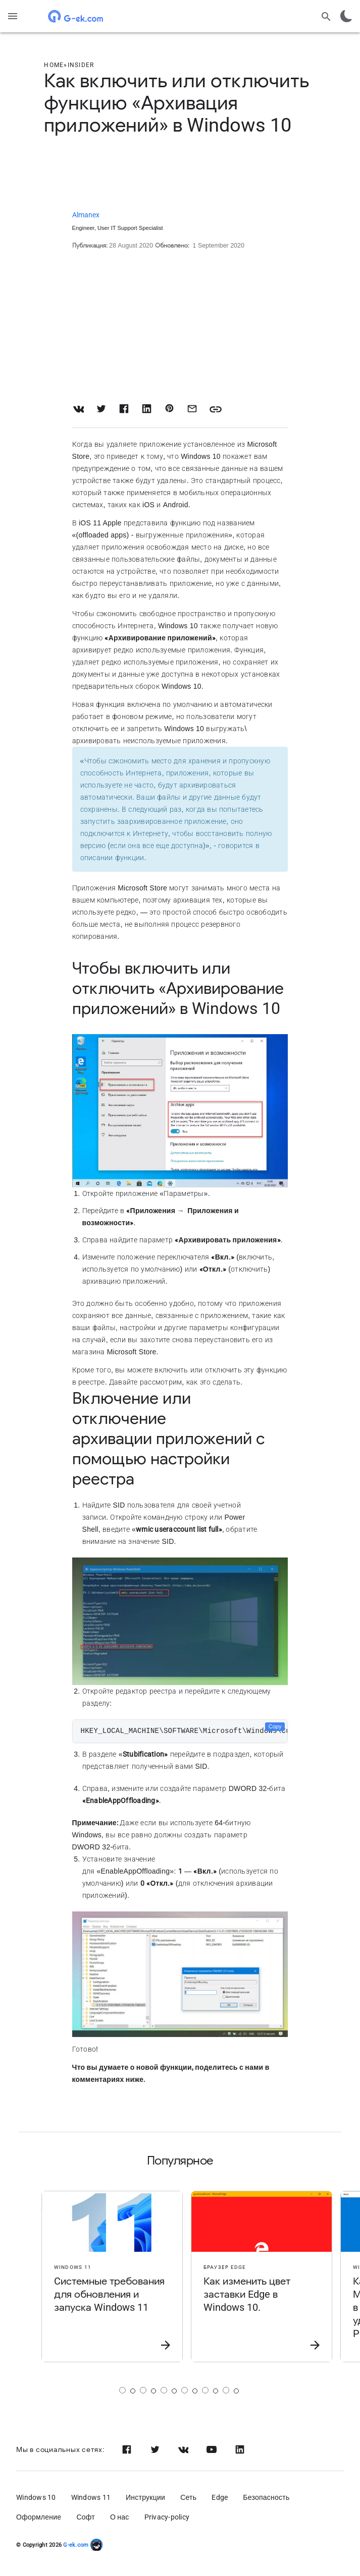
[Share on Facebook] (124, 408)
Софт (85, 2517)
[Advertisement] (180, 174)
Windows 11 (91, 2497)
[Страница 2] (143, 2390)
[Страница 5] (205, 2390)
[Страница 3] (164, 2390)
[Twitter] (155, 2449)
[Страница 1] (122, 2390)
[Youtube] (211, 2449)
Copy (275, 1726)
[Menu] (13, 16)
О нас (119, 2517)
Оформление (38, 2517)
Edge (220, 2497)
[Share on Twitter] (101, 408)
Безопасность (266, 2497)
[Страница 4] (184, 2390)
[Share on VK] (78, 408)
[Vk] (183, 2449)
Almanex (85, 215)
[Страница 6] (226, 2390)
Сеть (188, 2497)
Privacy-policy (167, 2517)
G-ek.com (75, 2545)
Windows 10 (36, 2497)
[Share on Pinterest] (169, 408)
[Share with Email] (192, 408)
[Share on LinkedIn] (146, 408)
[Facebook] (127, 2449)
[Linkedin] (240, 2449)
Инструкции (145, 2497)
